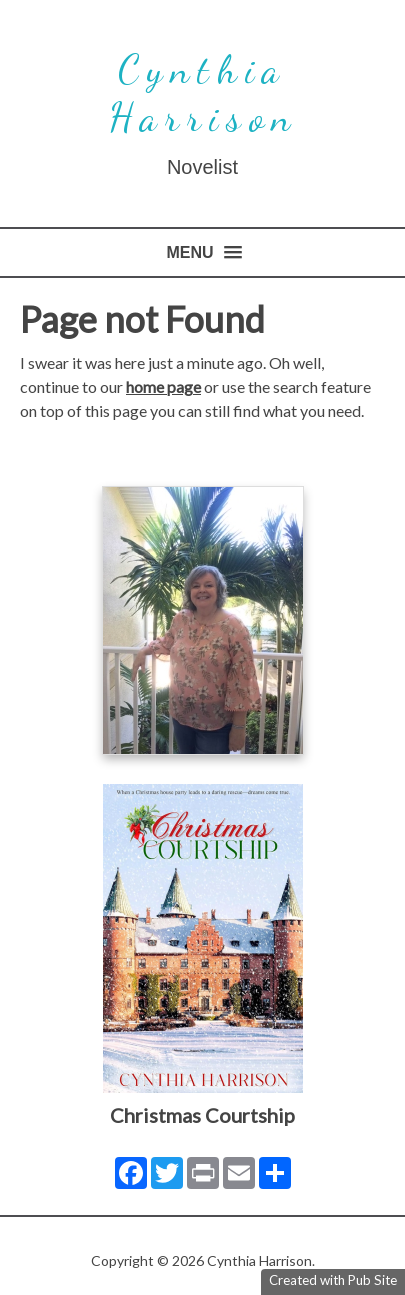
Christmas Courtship (202, 1115)
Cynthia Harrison (203, 93)
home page (163, 386)
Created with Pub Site (333, 1280)
